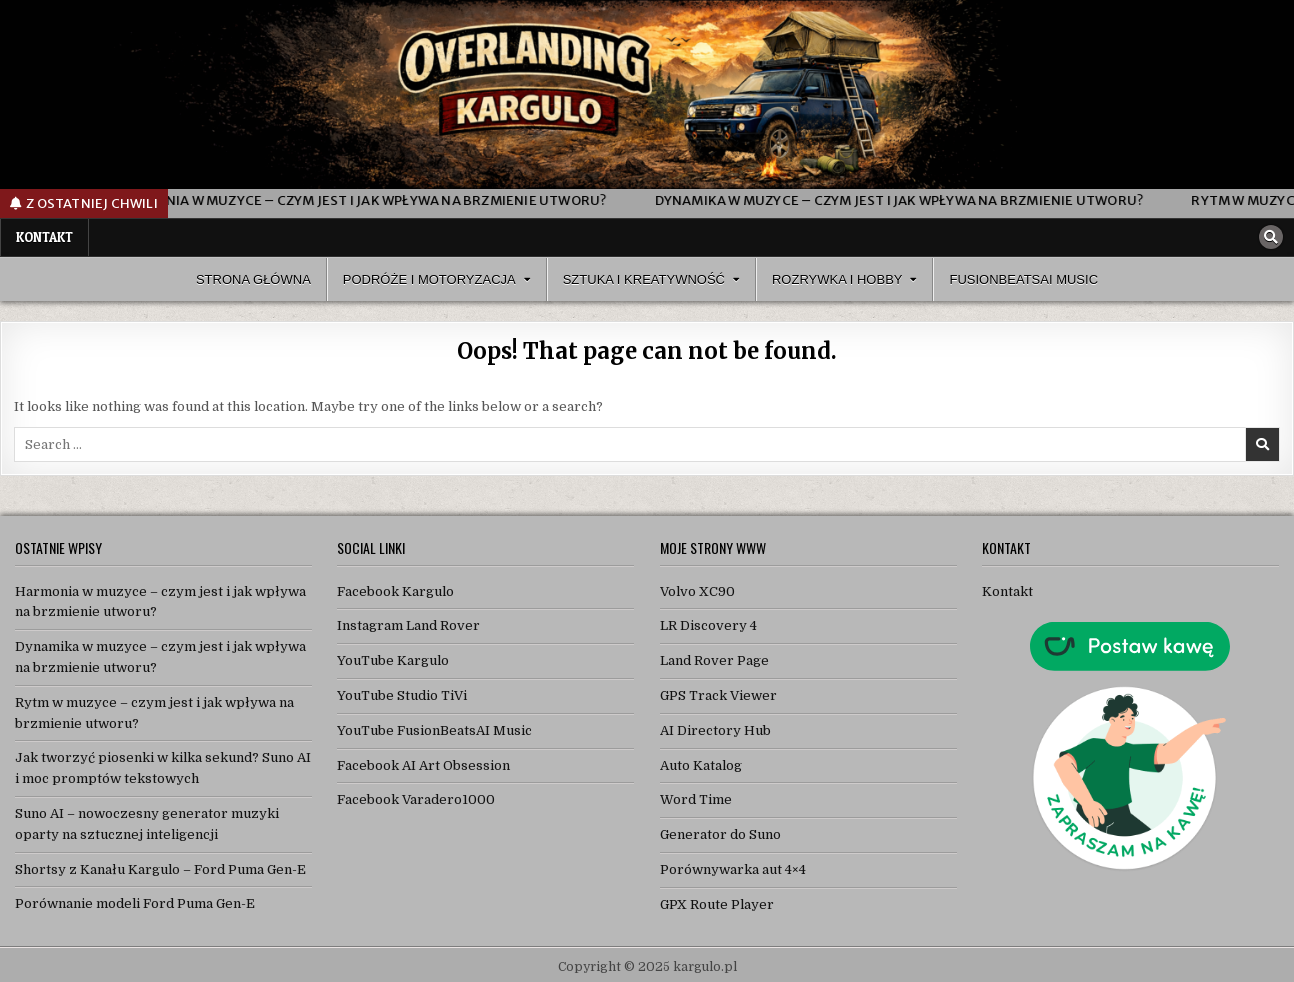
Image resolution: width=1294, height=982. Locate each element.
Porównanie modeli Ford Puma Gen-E (135, 903)
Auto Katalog (701, 765)
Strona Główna (253, 279)
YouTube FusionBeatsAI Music (434, 730)
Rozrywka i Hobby (837, 279)
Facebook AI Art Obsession (423, 765)
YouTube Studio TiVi (402, 695)
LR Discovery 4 (708, 625)
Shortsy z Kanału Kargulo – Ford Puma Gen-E (160, 869)
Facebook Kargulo (395, 591)
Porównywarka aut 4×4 (733, 869)
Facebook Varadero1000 (416, 799)
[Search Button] (1271, 237)
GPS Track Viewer (718, 695)
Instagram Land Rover (408, 625)
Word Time (696, 799)
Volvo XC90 (697, 591)
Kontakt (44, 237)
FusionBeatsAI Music (1023, 279)
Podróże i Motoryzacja (429, 279)
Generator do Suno (720, 834)
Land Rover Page (714, 660)
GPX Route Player (717, 904)
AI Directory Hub (715, 730)
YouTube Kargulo (393, 660)
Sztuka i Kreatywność (644, 279)
